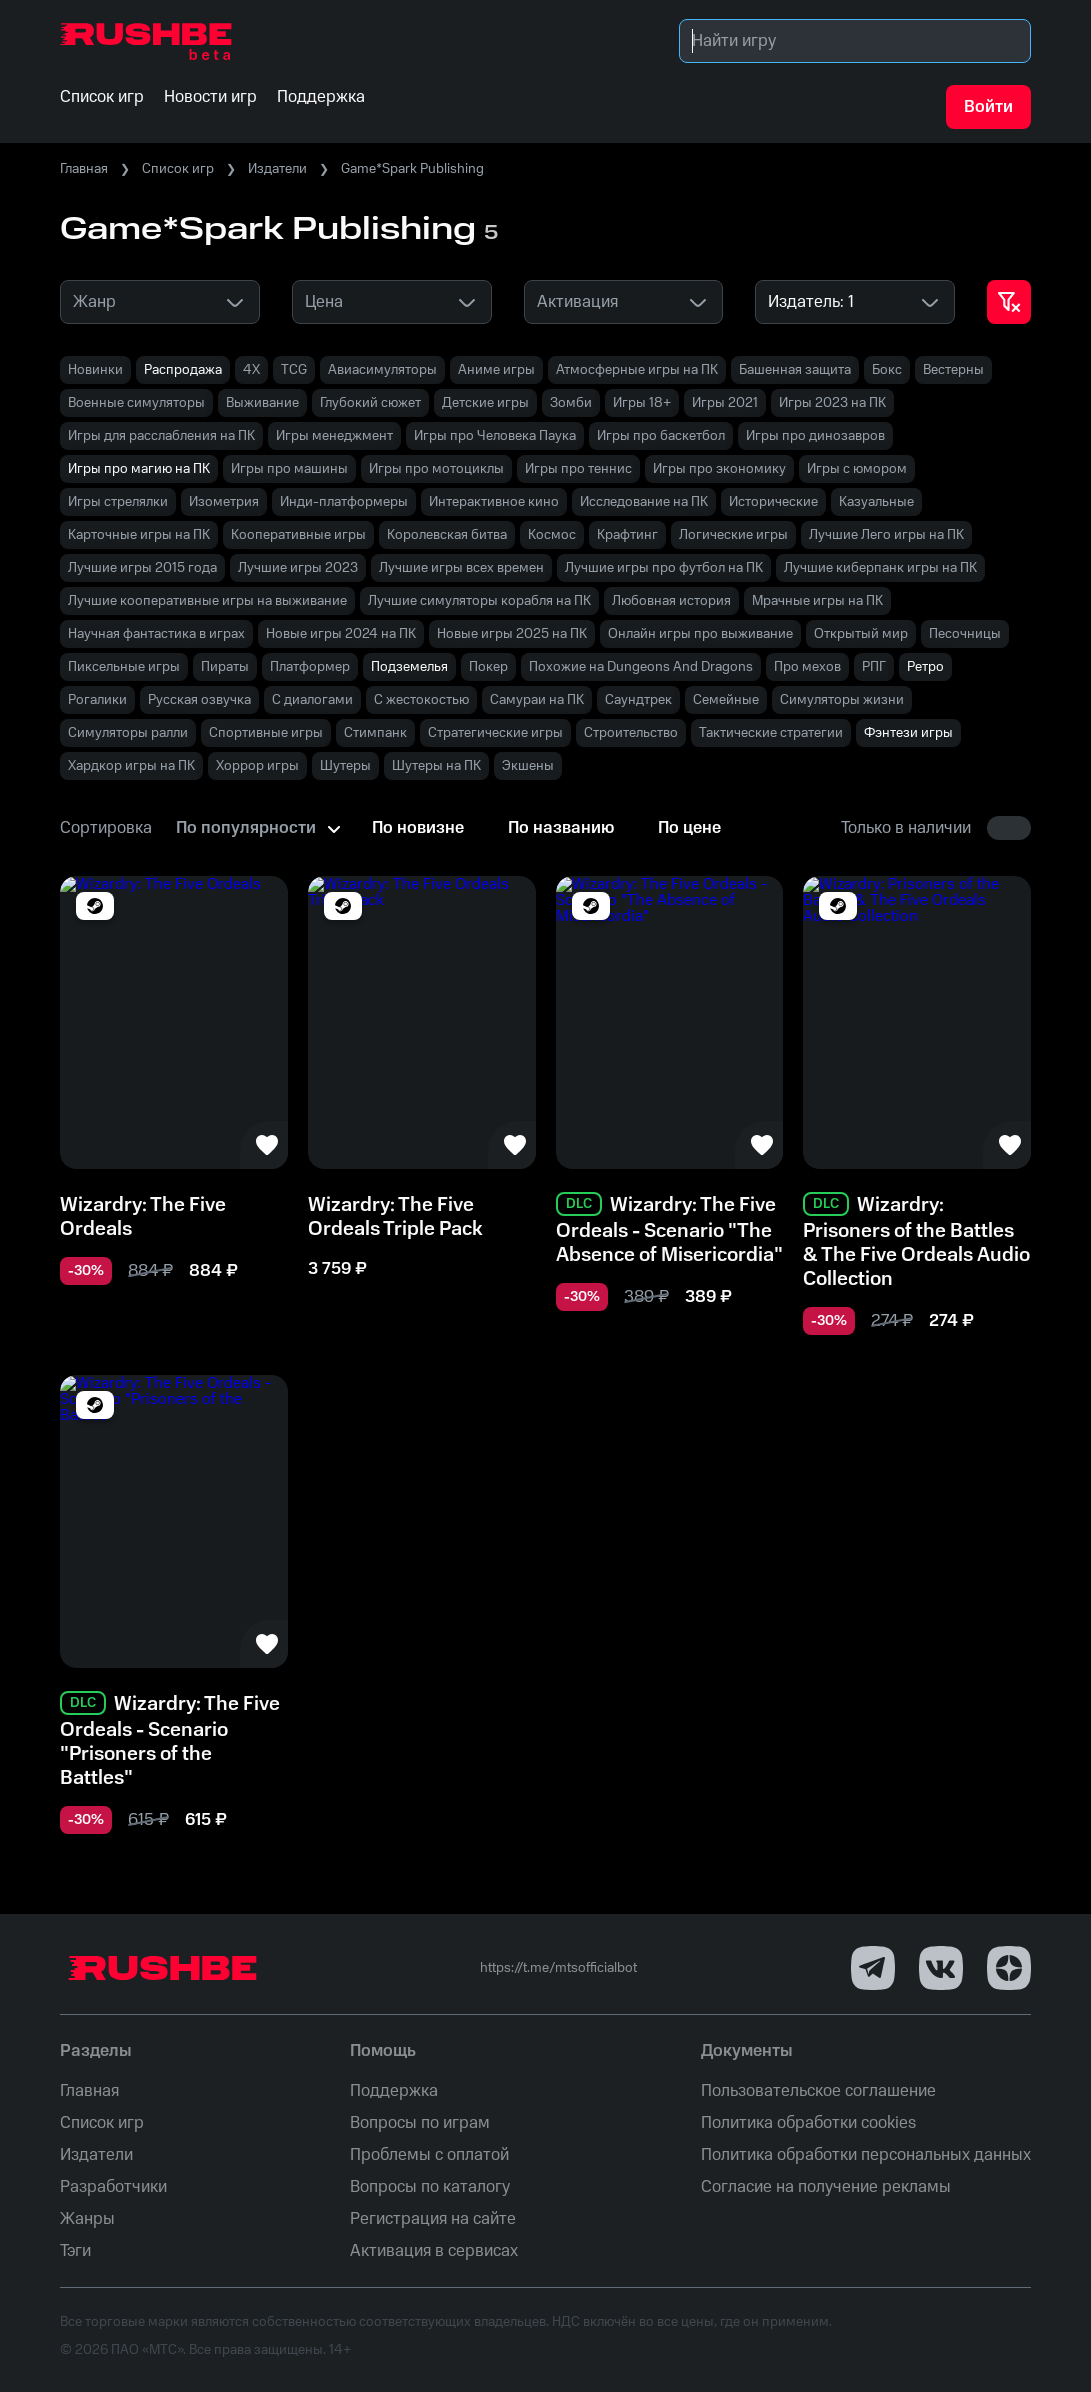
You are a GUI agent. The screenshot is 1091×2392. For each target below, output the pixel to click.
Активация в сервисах (434, 2251)
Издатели (277, 169)
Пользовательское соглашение (818, 2091)
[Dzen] (1009, 1968)
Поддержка (394, 2091)
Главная (84, 169)
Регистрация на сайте (433, 2219)
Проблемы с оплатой (429, 2155)
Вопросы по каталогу (430, 2187)
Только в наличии (906, 828)
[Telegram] (873, 1968)
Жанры (87, 2219)
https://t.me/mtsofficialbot (558, 1968)
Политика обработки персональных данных (866, 2155)
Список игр (178, 169)
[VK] (941, 1968)
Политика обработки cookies (808, 2123)
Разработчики (113, 2187)
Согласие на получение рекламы (826, 2187)
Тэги (75, 2251)
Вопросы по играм (420, 2123)
